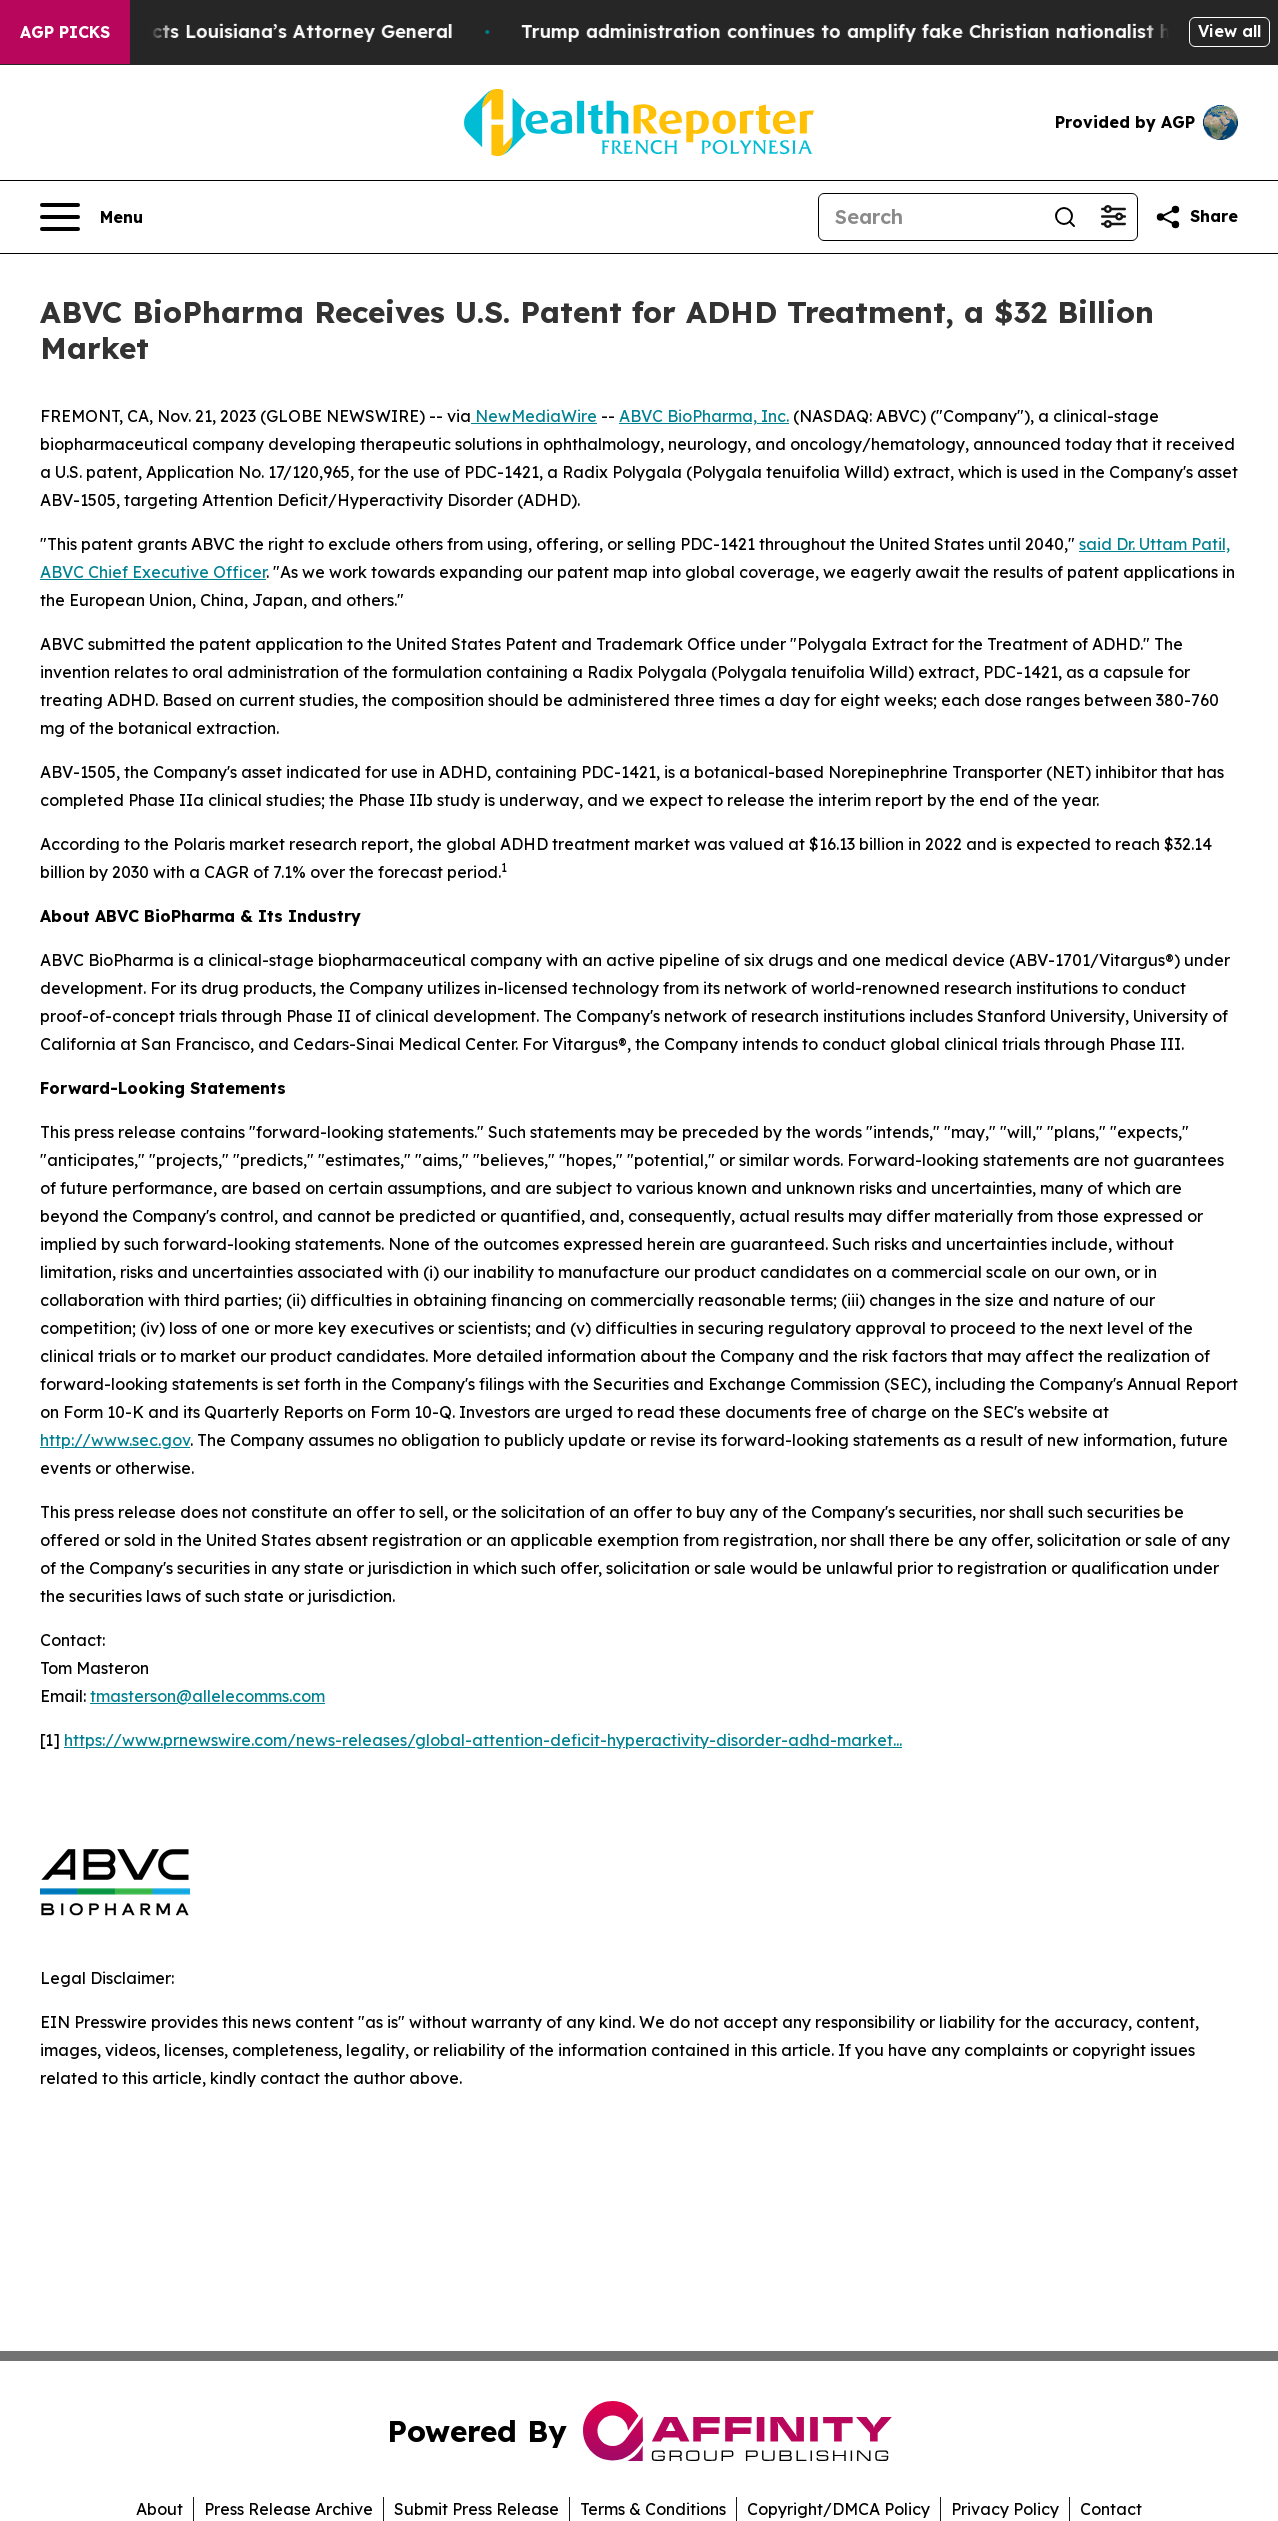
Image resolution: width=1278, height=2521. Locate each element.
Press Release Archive (288, 2509)
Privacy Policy (1005, 2509)
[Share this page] (1196, 217)
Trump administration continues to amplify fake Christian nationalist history (899, 31)
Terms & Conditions (653, 2509)
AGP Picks (65, 32)
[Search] (930, 217)
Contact (1111, 2509)
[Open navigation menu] (91, 217)
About (159, 2509)
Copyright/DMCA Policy (838, 2509)
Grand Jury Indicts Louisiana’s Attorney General (256, 31)
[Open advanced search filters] (1113, 217)
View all (1229, 31)
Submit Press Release (476, 2509)
